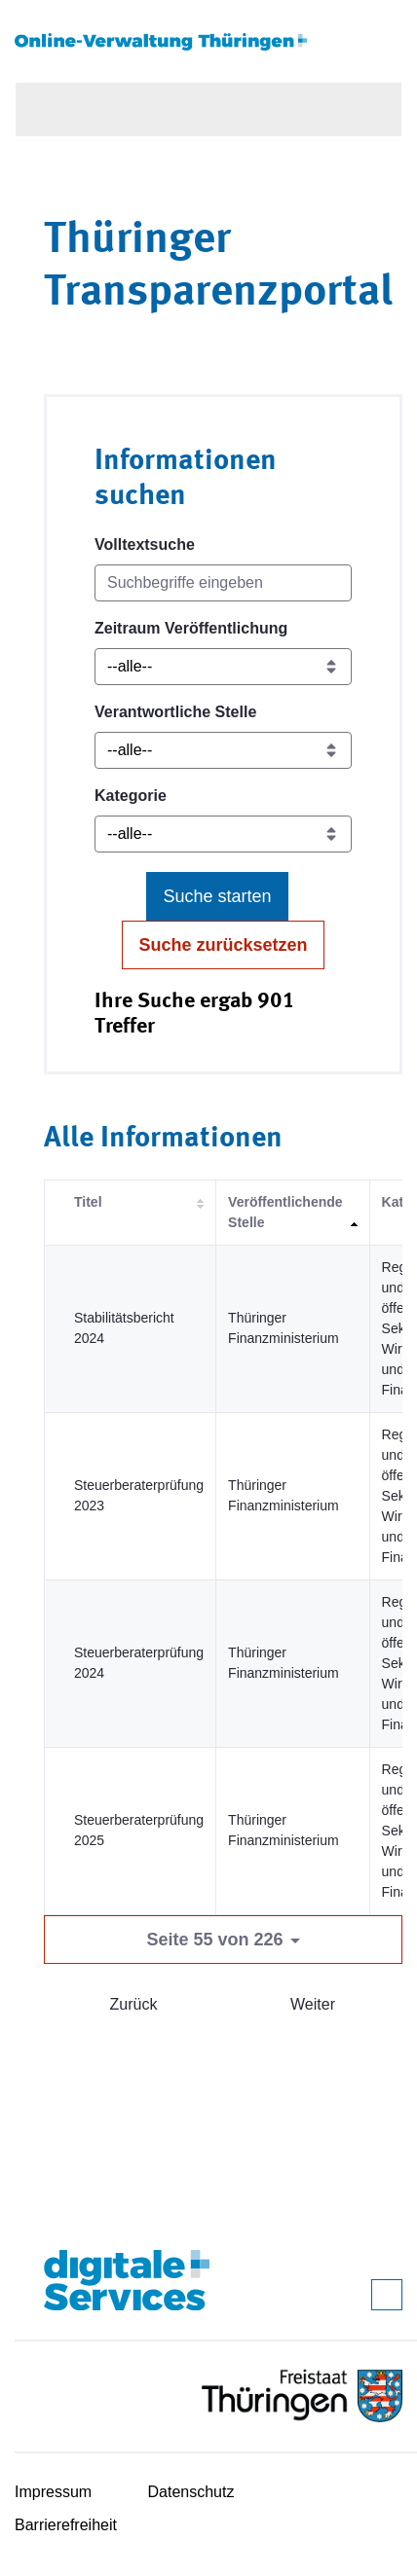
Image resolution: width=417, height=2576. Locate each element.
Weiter (312, 2004)
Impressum (53, 2492)
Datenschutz (191, 2492)
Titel (88, 1202)
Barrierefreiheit (66, 2525)
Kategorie (131, 795)
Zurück (134, 2004)
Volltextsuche (145, 544)
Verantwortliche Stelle (175, 712)
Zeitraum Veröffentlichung (191, 628)
